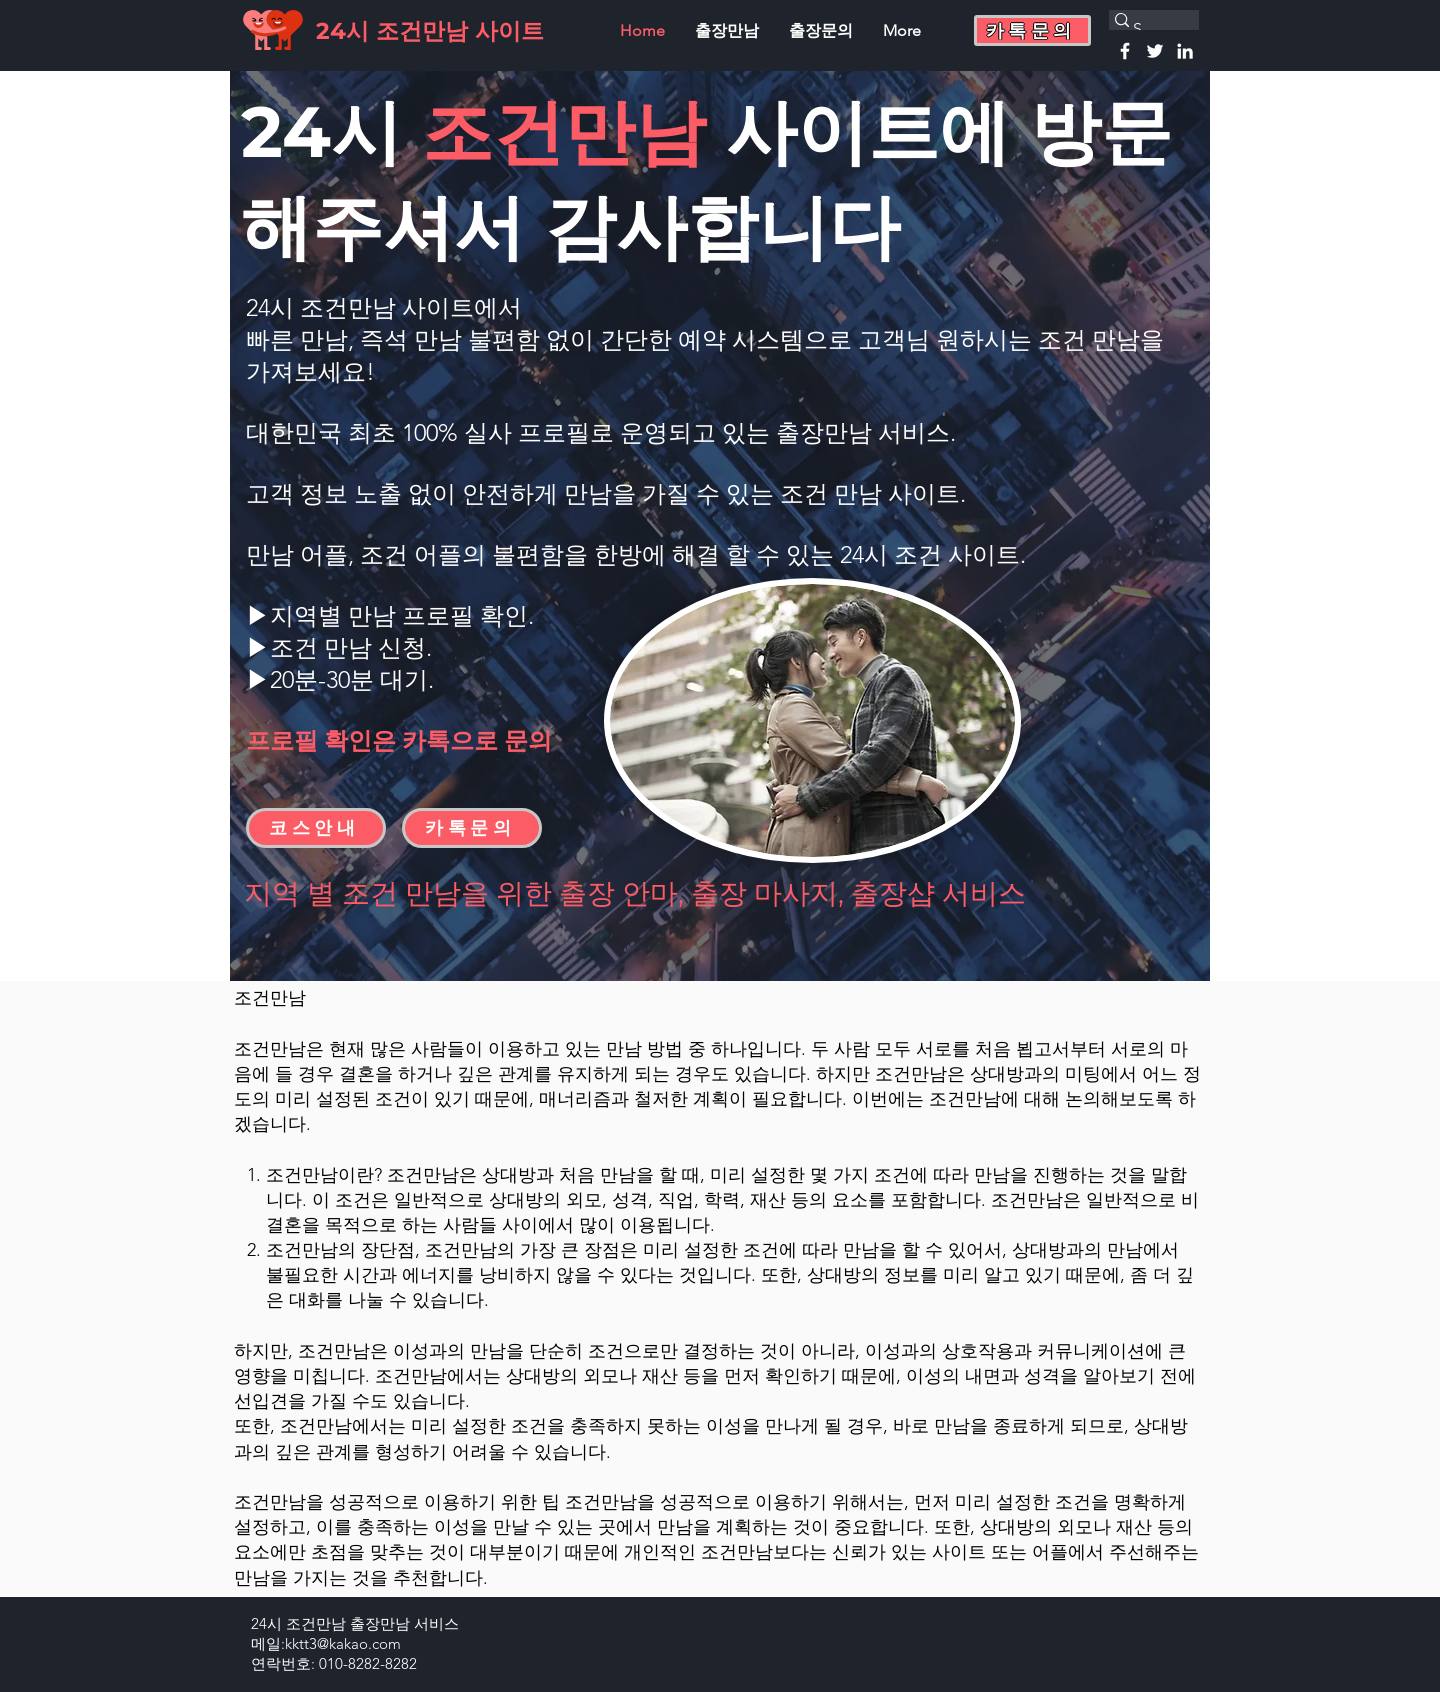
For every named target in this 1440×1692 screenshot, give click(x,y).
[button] (1032, 30)
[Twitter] (1155, 51)
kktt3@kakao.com (343, 1643)
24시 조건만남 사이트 (430, 31)
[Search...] (1145, 29)
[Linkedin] (1185, 51)
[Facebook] (1125, 51)
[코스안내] (316, 828)
